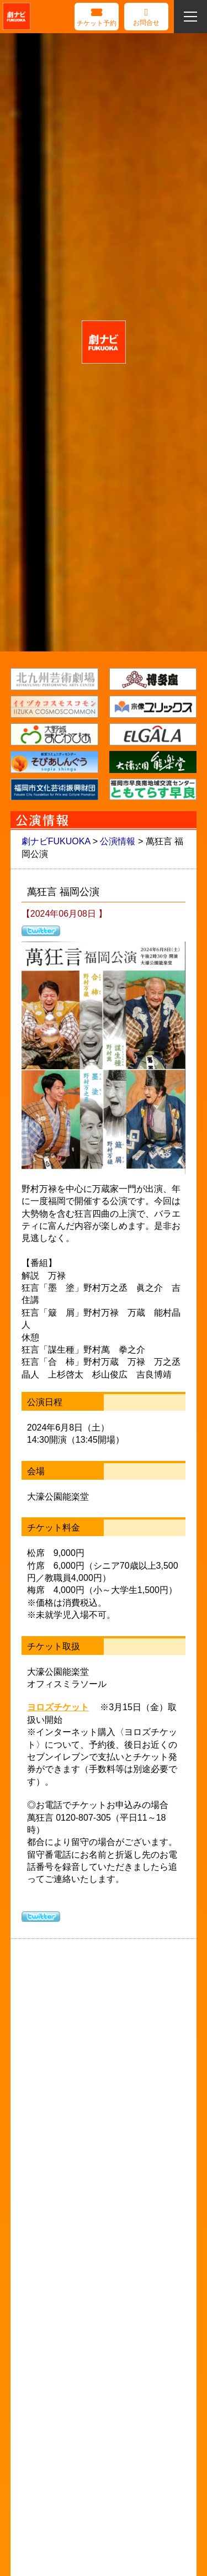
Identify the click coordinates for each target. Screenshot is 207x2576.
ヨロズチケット (58, 1707)
